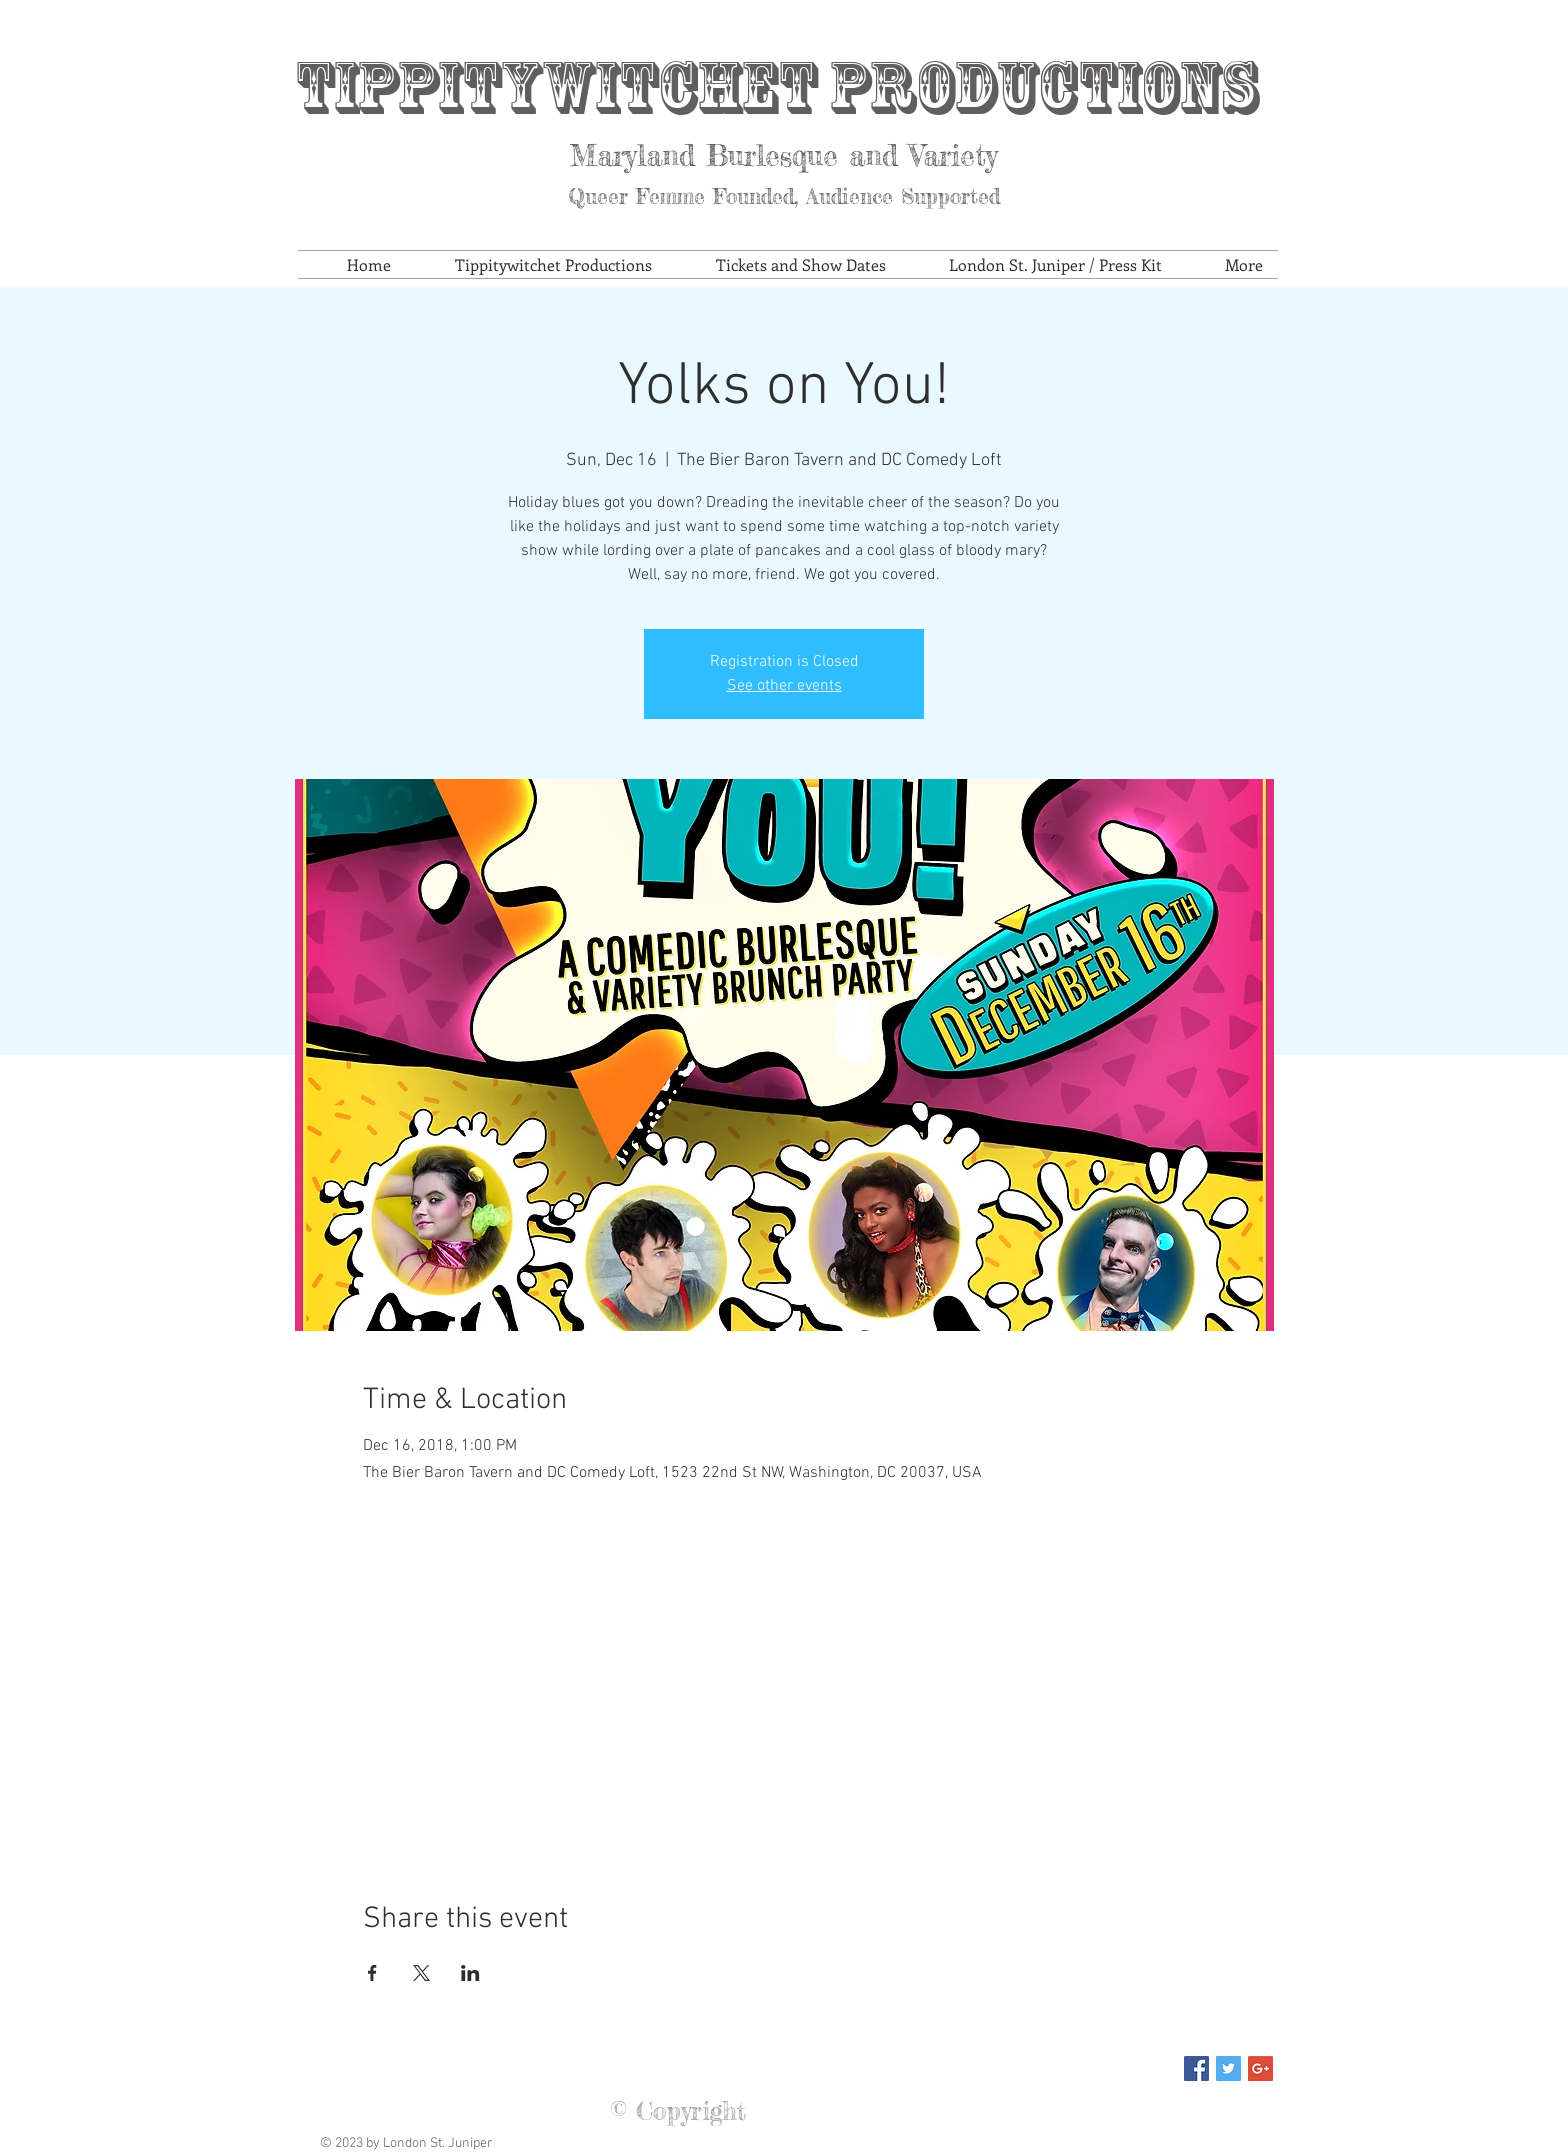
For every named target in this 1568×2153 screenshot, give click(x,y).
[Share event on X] (421, 1973)
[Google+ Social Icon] (1260, 2068)
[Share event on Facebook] (372, 1973)
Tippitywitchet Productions (776, 87)
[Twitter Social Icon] (1228, 2068)
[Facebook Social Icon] (1196, 2068)
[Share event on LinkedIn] (470, 1973)
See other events (784, 686)
